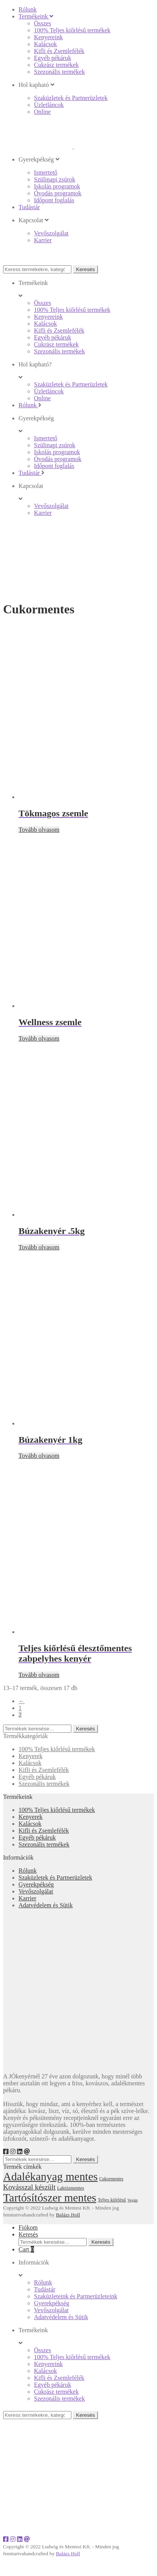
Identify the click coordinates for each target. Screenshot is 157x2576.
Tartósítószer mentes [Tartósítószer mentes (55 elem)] (49, 2197)
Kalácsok (30, 1763)
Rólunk (28, 1870)
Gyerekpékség (36, 1884)
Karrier (27, 1898)
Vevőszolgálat (36, 1891)
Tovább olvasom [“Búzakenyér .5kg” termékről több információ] (39, 1247)
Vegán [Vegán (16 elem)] (132, 2200)
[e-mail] (27, 2151)
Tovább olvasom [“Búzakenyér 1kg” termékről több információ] (39, 1455)
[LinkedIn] (19, 2151)
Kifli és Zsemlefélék (44, 1770)
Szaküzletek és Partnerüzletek (55, 1877)
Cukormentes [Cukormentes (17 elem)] (111, 2178)
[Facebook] (5, 2151)
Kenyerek (30, 1756)
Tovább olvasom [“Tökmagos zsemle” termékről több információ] (39, 829)
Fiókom (28, 2227)
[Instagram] (12, 2151)
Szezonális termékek (44, 1783)
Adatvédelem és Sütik (46, 1905)
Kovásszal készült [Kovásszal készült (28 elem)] (29, 2187)
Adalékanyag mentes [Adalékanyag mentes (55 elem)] (50, 2176)
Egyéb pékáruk (37, 1776)
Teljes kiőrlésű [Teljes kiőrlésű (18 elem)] (112, 2200)
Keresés (85, 269)
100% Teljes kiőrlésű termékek (57, 1749)
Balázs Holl (68, 2215)
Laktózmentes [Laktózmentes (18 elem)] (70, 2188)
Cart (26, 2249)
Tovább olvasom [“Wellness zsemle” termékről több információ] (39, 1038)
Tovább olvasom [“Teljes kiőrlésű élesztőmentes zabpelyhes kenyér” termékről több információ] (39, 1675)
